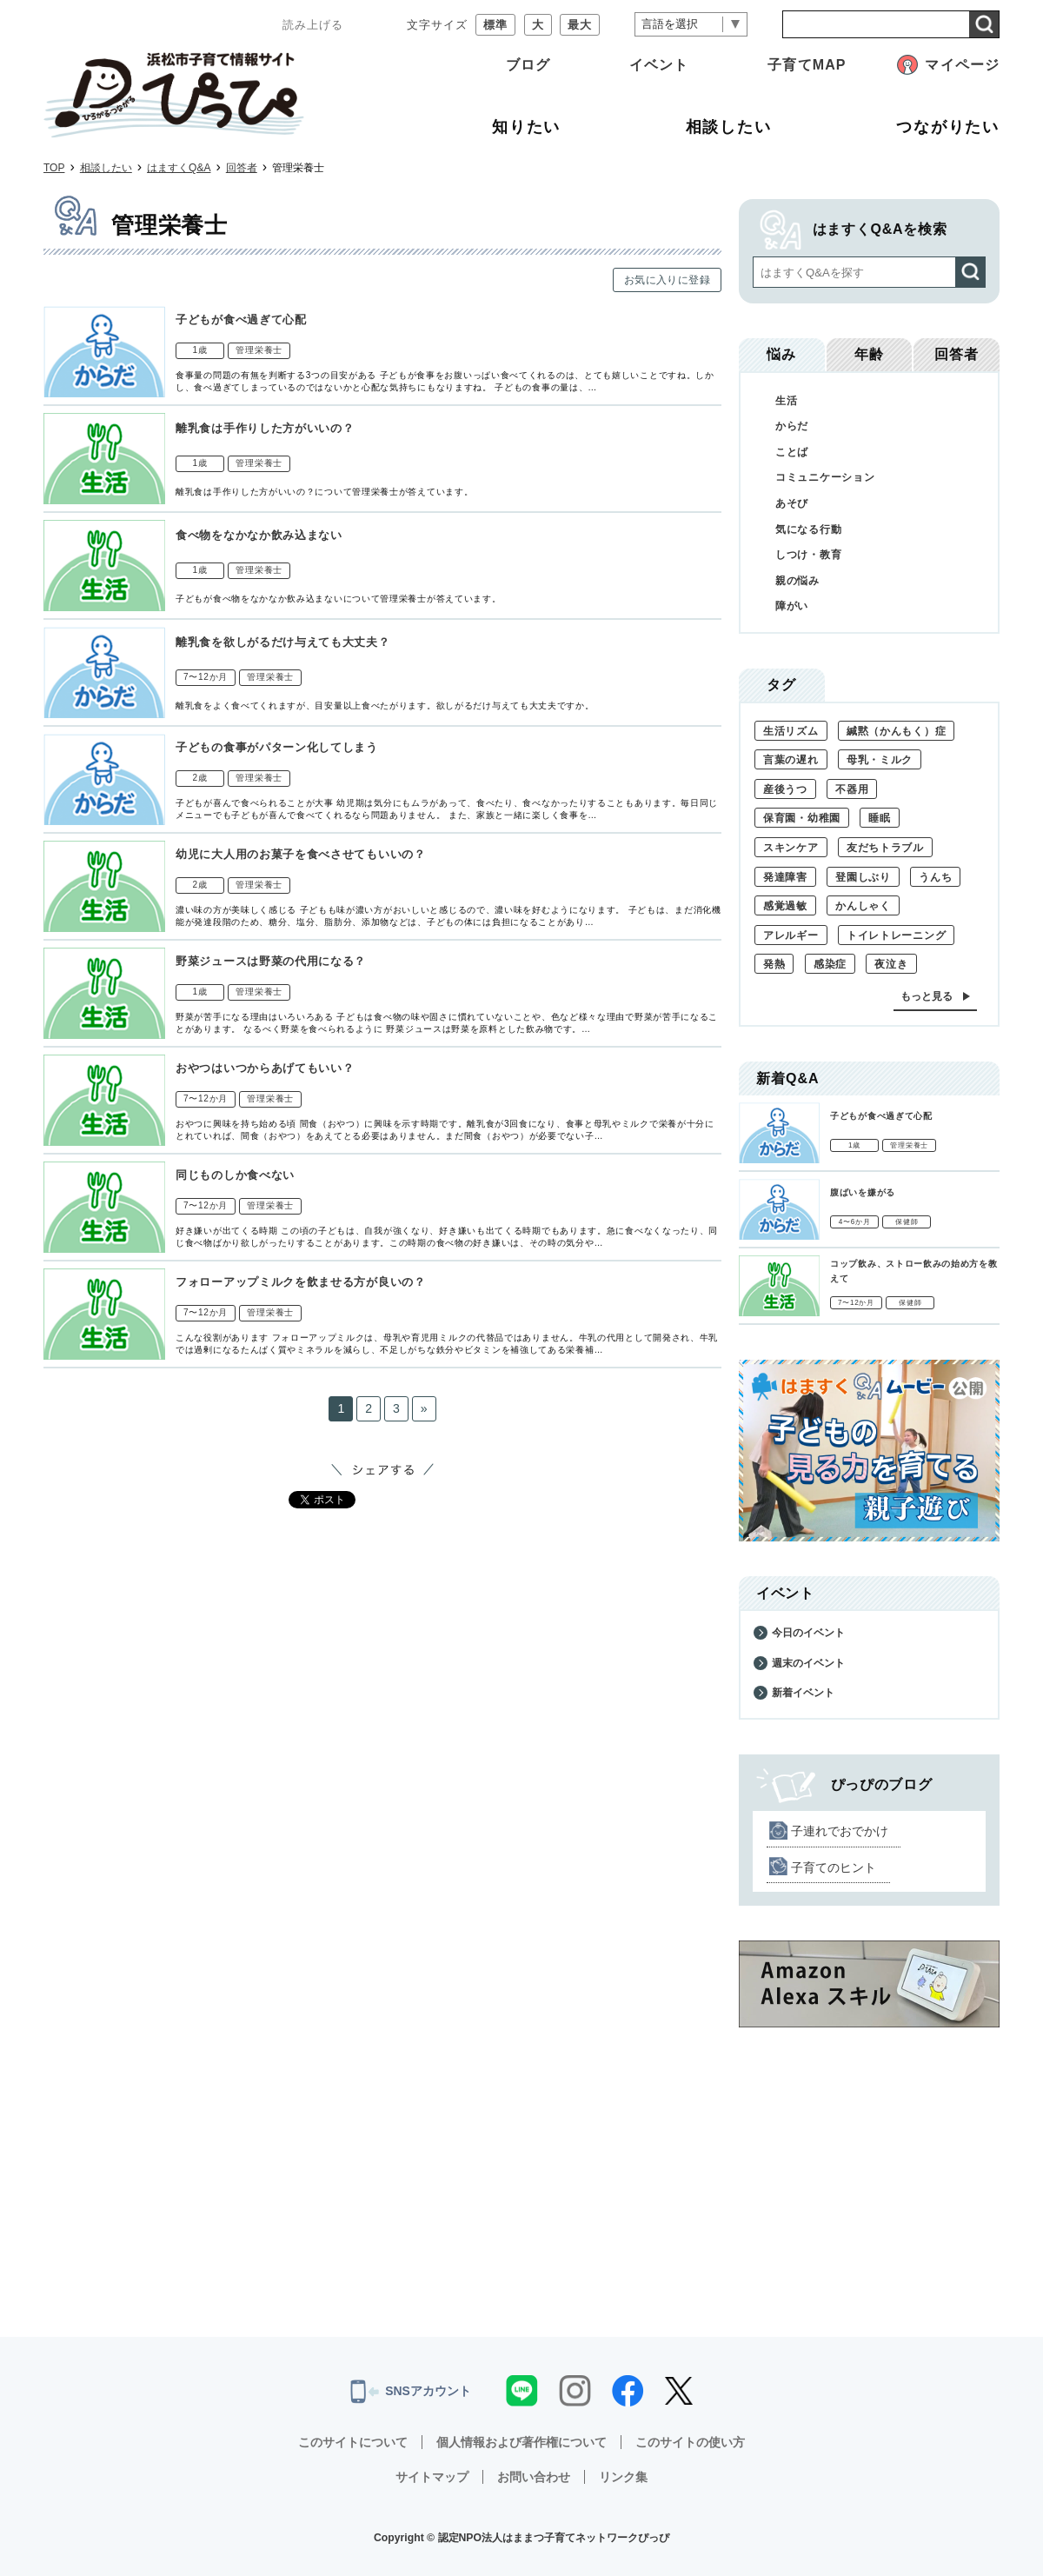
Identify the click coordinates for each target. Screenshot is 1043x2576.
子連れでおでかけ (839, 1831)
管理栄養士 (259, 350)
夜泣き (890, 964)
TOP (53, 168)
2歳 (199, 777)
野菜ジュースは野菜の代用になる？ (271, 961)
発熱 (774, 964)
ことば (791, 452)
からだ (791, 426)
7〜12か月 (205, 677)
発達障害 (785, 877)
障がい (791, 606)
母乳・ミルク (880, 760)
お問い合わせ (533, 2477)
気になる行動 (808, 529)
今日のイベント (808, 1633)
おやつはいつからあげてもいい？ (265, 1068)
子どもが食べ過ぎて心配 (241, 319)
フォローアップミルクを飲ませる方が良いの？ (301, 1281)
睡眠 (879, 818)
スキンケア (791, 848)
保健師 (906, 1222)
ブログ (528, 64)
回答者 (241, 168)
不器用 (851, 789)
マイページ (962, 64)
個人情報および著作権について (521, 2442)
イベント (658, 64)
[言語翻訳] (691, 24)
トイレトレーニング (896, 935)
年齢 (869, 354)
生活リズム (791, 731)
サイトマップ (431, 2477)
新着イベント (803, 1693)
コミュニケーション (824, 477)
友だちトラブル (885, 848)
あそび (791, 503)
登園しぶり (863, 877)
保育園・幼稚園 (801, 818)
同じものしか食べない (235, 1174)
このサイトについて (353, 2442)
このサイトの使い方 (690, 2442)
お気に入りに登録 (667, 280)
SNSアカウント (410, 2392)
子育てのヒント (833, 1867)
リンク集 (623, 2477)
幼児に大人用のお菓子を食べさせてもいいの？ (301, 854)
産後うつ (785, 789)
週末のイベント (808, 1663)
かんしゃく (863, 906)
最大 (580, 24)
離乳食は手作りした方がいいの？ (265, 428)
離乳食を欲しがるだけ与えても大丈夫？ (283, 642)
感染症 (830, 964)
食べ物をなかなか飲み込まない (259, 535)
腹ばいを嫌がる (862, 1192)
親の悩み (797, 581)
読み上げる (312, 24)
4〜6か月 (855, 1222)
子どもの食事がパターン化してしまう (277, 747)
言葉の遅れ (791, 760)
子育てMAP (806, 64)
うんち (935, 877)
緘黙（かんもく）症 (896, 731)
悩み (781, 354)
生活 (786, 401)
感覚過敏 (785, 906)
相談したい (106, 168)
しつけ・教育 (808, 555)
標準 (495, 24)
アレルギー (791, 935)
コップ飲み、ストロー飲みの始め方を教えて (914, 1270)
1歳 (199, 350)
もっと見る (926, 996)
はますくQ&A (178, 168)
